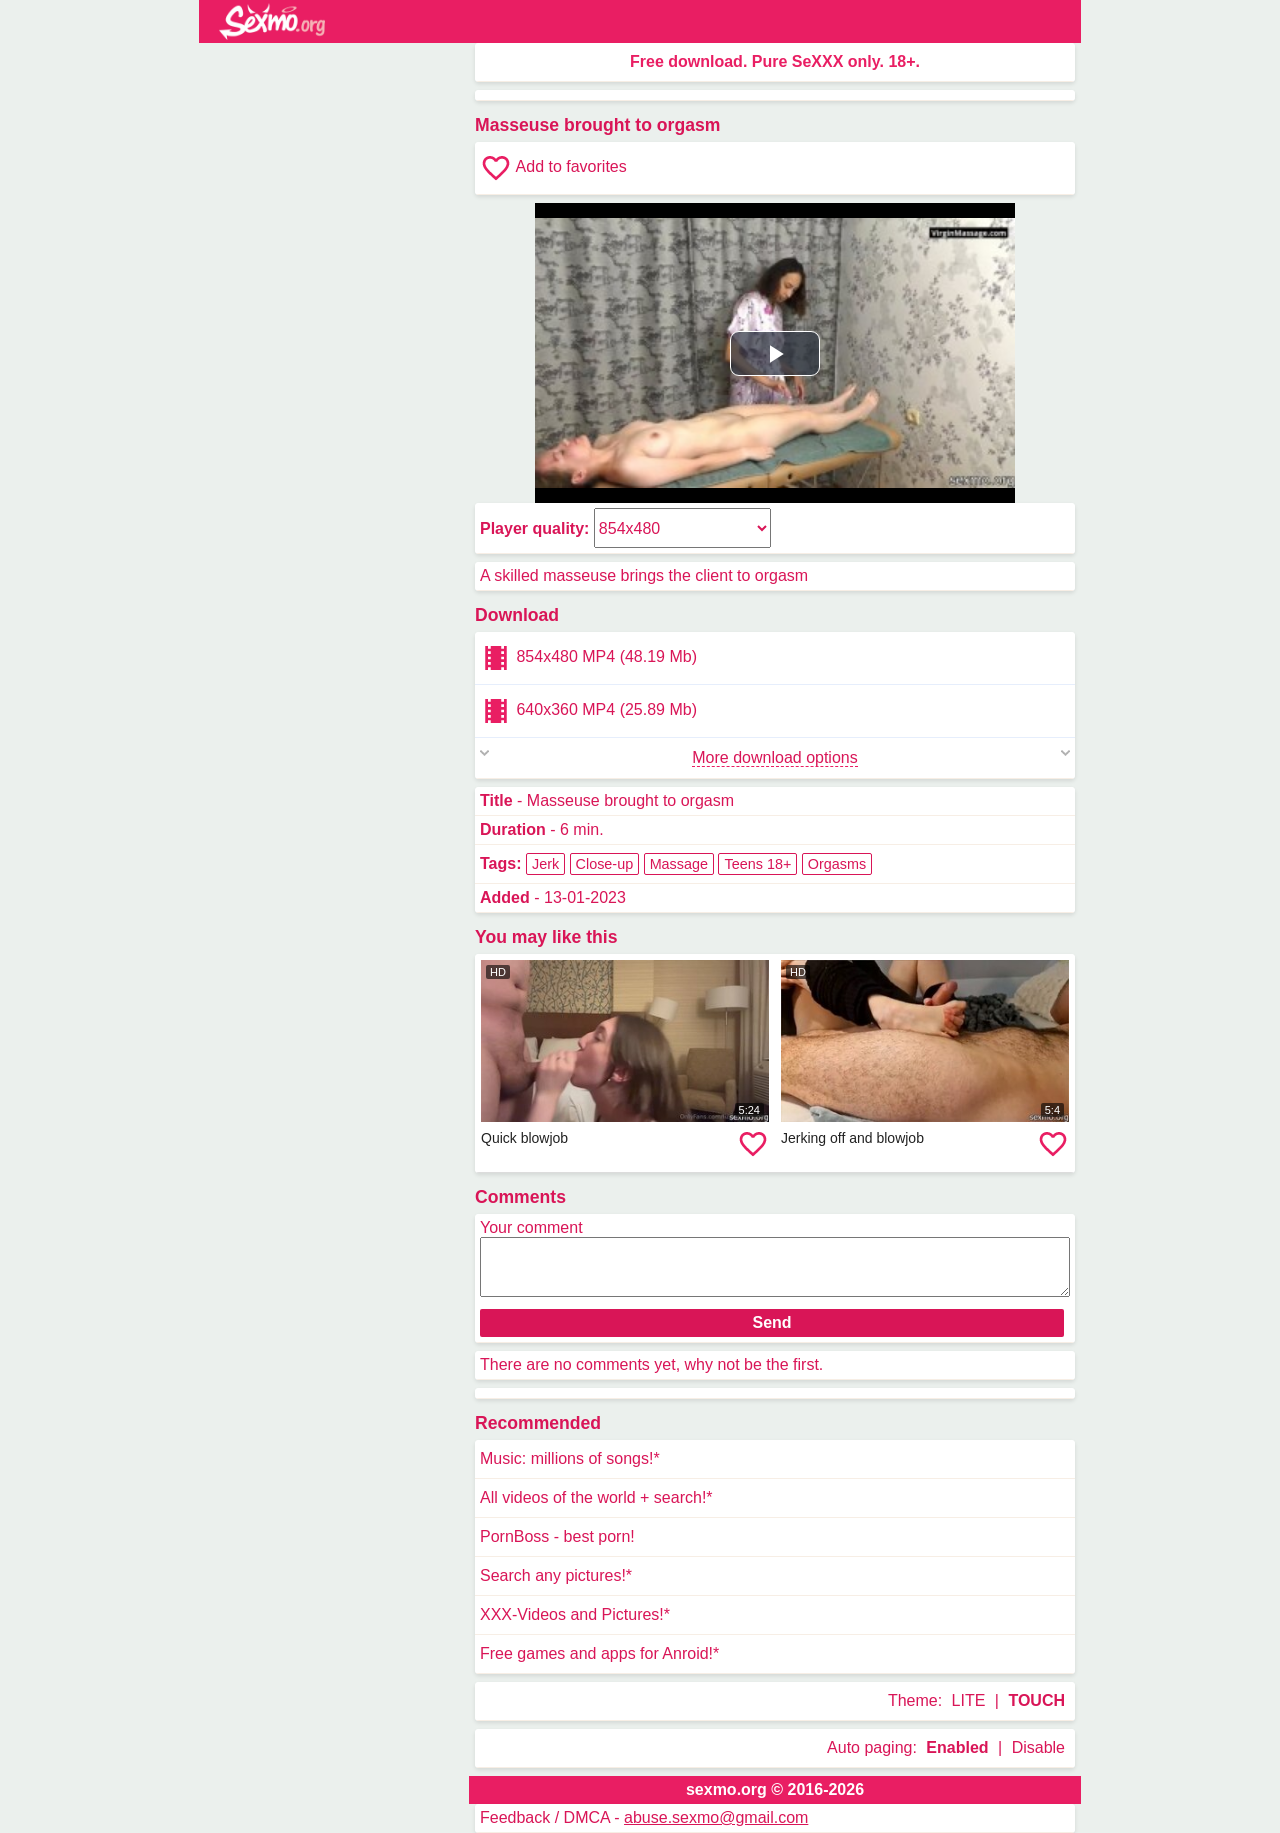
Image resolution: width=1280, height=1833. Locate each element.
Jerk (545, 864)
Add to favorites (553, 168)
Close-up (605, 864)
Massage (679, 864)
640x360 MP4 (588, 711)
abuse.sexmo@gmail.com (716, 1817)
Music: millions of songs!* (570, 1458)
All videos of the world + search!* (596, 1497)
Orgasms (837, 864)
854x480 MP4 (588, 658)
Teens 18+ (757, 864)
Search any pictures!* (556, 1575)
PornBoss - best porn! (557, 1536)
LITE (969, 1700)
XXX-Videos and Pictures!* (575, 1614)
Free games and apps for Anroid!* (599, 1653)
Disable (1038, 1747)
